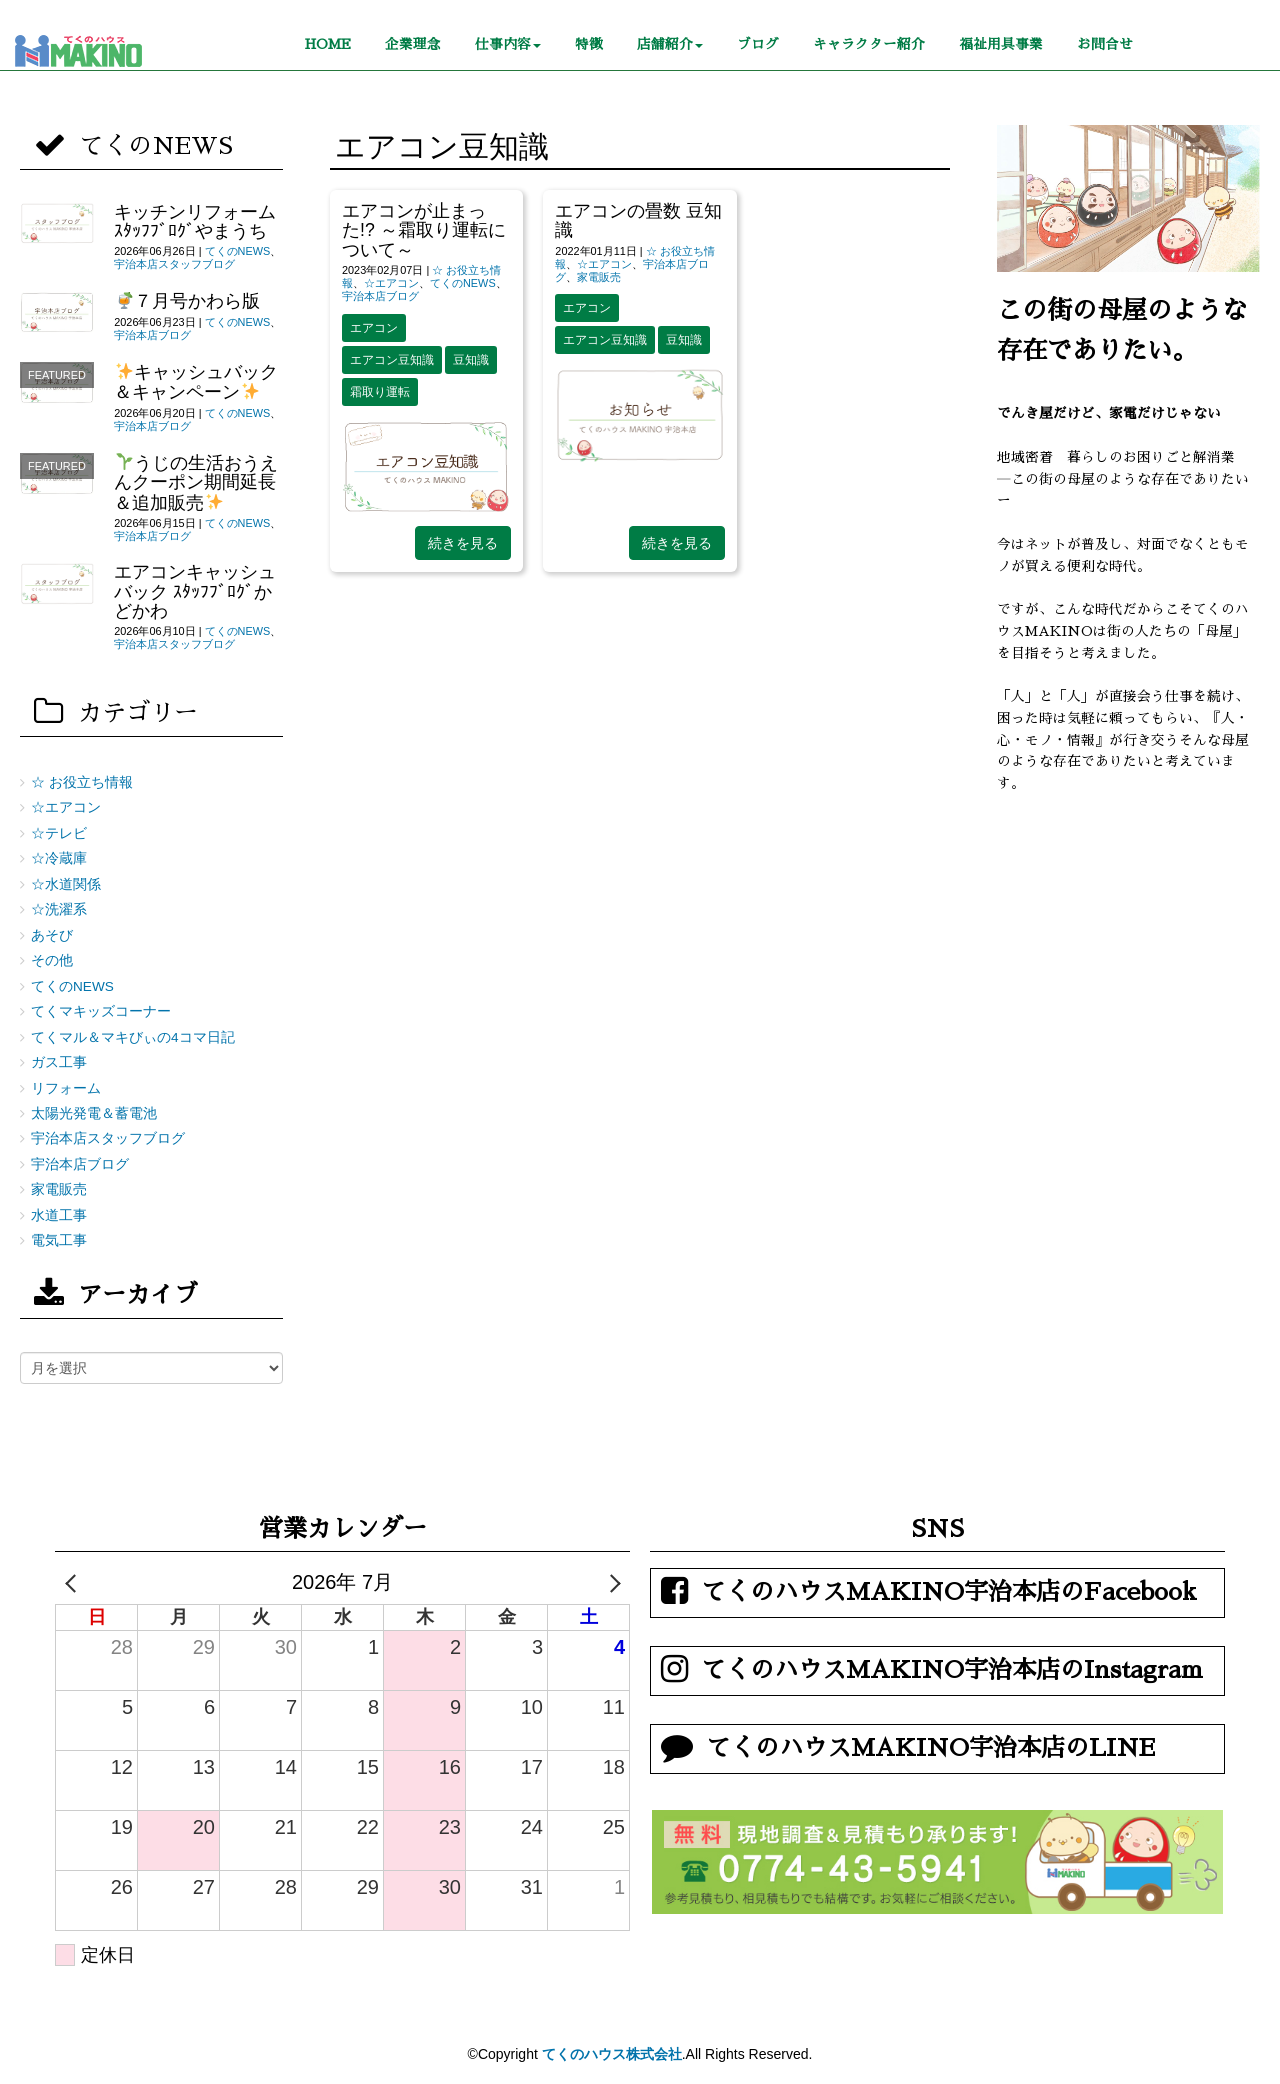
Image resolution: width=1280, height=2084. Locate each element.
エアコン (374, 328)
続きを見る (463, 543)
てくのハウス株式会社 (612, 2054)
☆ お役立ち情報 (82, 782)
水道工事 (59, 1215)
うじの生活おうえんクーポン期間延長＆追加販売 (196, 483)
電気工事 (59, 1240)
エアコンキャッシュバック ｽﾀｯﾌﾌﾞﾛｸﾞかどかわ (195, 591)
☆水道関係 (66, 884)
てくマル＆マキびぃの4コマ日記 (133, 1037)
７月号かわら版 (188, 301)
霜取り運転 (380, 392)
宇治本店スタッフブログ (174, 264)
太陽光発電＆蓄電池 (94, 1113)
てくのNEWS (463, 283)
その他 (52, 960)
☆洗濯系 (59, 909)
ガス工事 (59, 1062)
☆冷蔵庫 (59, 858)
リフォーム (66, 1088)
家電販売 (599, 277)
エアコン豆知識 (392, 360)
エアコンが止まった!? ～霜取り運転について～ (424, 230)
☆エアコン (391, 283)
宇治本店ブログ (380, 296)
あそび (52, 935)
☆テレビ (59, 833)
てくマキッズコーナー (101, 1011)
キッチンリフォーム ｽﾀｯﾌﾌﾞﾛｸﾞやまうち (195, 221)
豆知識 (471, 360)
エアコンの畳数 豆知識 (638, 220)
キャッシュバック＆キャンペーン (196, 382)
